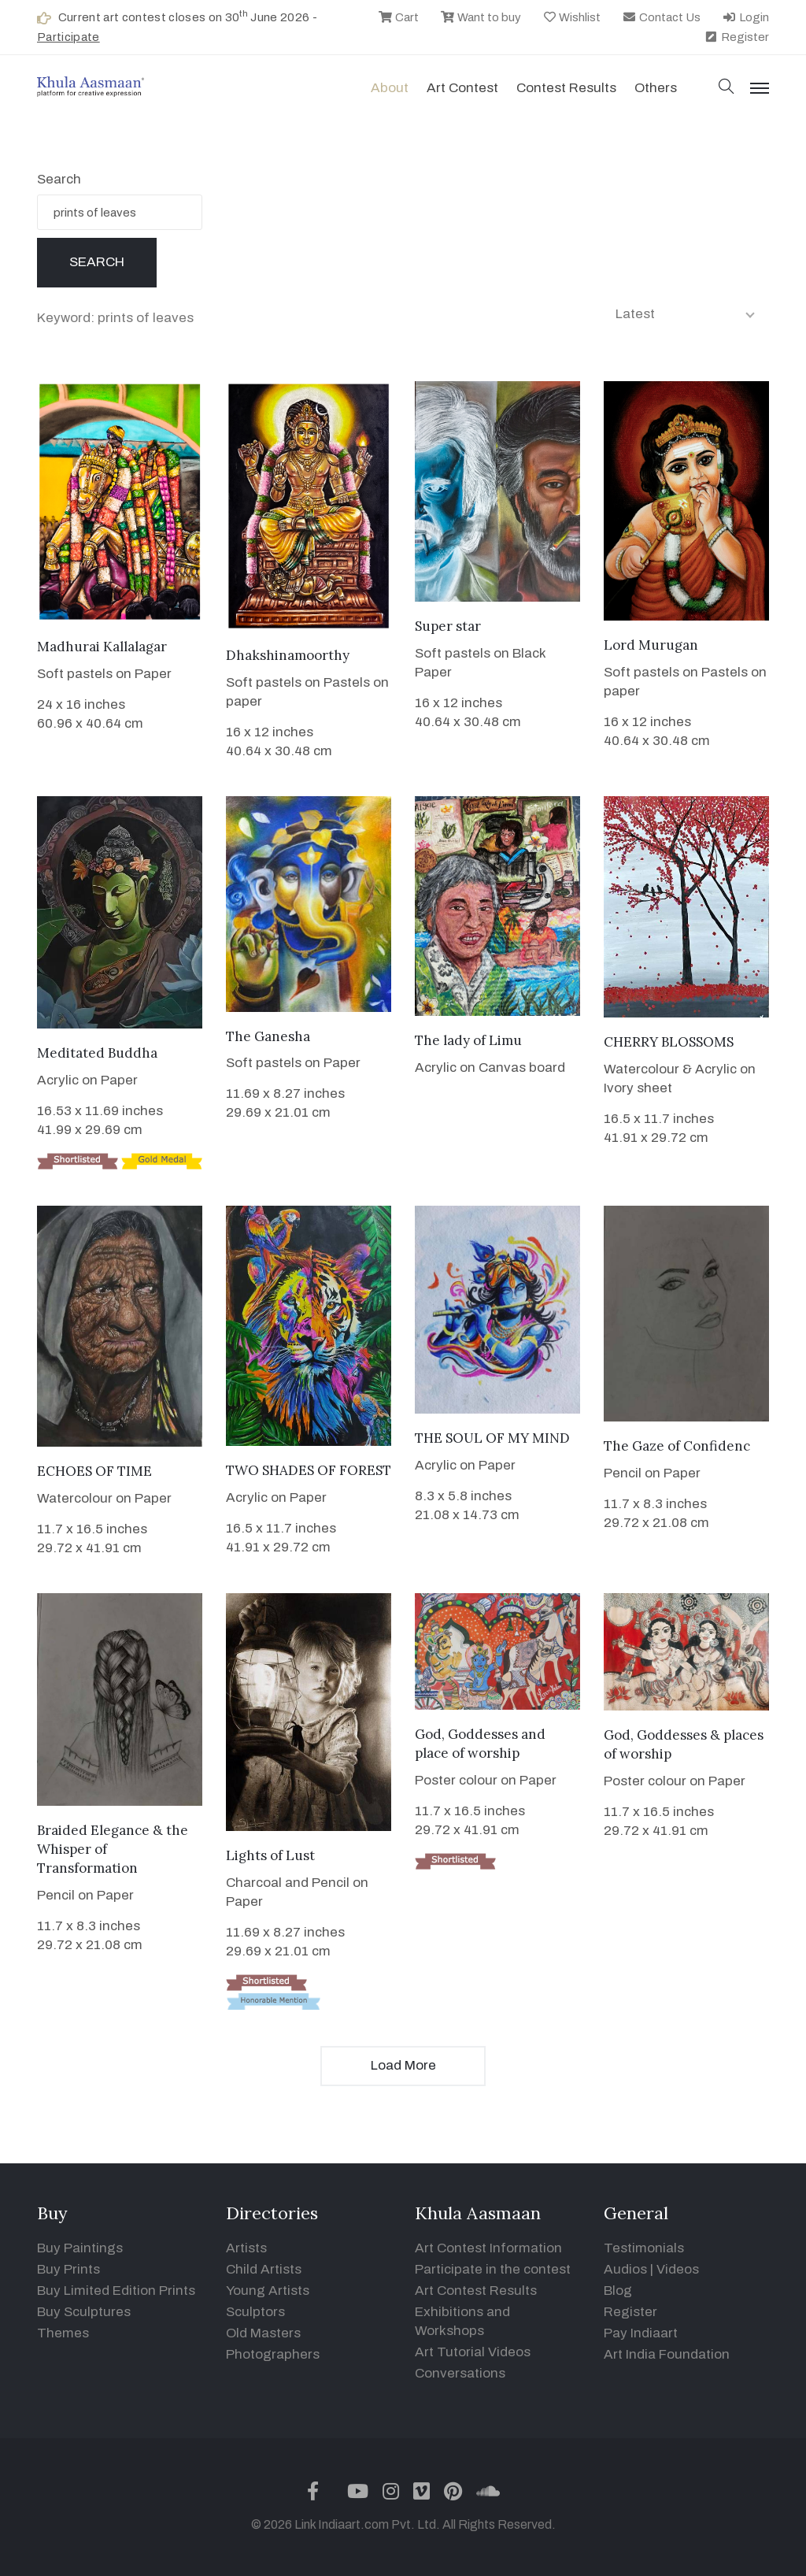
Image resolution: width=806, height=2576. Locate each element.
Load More (403, 2065)
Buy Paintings (80, 2248)
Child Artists (263, 2269)
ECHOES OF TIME (94, 1471)
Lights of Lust (270, 1855)
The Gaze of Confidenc (677, 1446)
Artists (246, 2248)
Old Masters (263, 2333)
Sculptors (255, 2311)
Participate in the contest (493, 2269)
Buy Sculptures (84, 2311)
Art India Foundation (667, 2354)
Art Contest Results (476, 2290)
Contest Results (566, 87)
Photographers (273, 2354)
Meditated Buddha (97, 1053)
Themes (63, 2333)
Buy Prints (68, 2269)
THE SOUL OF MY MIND (492, 1438)
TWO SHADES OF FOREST (308, 1470)
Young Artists (267, 2290)
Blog (618, 2290)
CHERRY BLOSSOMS (669, 1042)
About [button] (390, 87)
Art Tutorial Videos (473, 2351)
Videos (677, 2269)
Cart (398, 17)
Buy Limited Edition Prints (116, 2290)
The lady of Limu (468, 1040)
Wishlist (571, 17)
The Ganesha (268, 1036)
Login (745, 17)
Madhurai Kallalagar (102, 646)
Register (736, 37)
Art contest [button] (462, 87)
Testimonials (644, 2248)
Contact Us (661, 17)
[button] (726, 88)
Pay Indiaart (641, 2333)
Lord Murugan (651, 645)
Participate (68, 37)
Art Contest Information (488, 2248)
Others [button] (655, 87)
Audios (625, 2269)
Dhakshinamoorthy (287, 655)
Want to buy (480, 17)
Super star (448, 626)
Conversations (460, 2373)
